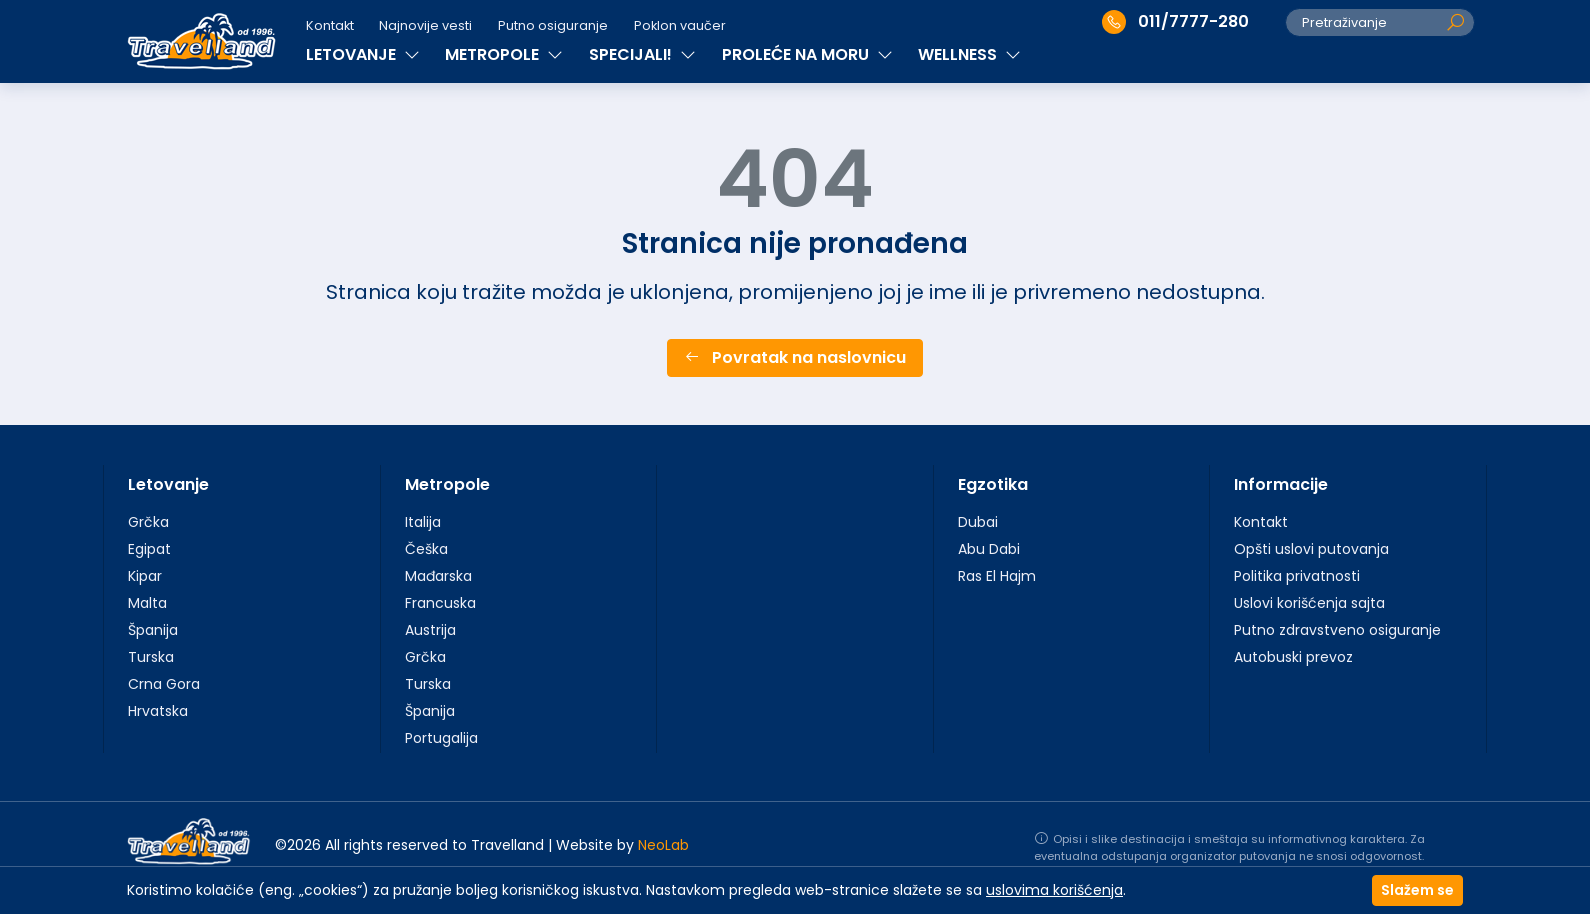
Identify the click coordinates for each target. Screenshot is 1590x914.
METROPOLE (504, 54)
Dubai (978, 522)
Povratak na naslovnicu (795, 357)
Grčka (148, 522)
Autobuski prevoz (1293, 657)
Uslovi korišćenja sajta (1309, 603)
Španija (153, 630)
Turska (151, 657)
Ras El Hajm (997, 576)
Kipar (145, 576)
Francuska (440, 603)
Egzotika (993, 484)
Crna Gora (164, 684)
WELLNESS (969, 54)
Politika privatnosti (1297, 576)
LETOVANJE (363, 54)
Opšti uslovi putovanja (1311, 549)
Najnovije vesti (425, 25)
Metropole (447, 484)
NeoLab (663, 845)
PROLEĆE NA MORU (807, 54)
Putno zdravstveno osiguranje (1337, 630)
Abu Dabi (989, 549)
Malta (147, 603)
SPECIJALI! (642, 54)
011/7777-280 (1175, 22)
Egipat (149, 549)
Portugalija (441, 738)
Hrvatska (158, 711)
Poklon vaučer (680, 25)
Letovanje (168, 484)
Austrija (430, 630)
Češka (426, 549)
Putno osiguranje (553, 25)
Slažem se (1417, 890)
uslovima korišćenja (1054, 890)
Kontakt (330, 25)
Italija (423, 522)
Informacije (1281, 484)
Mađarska (438, 576)
